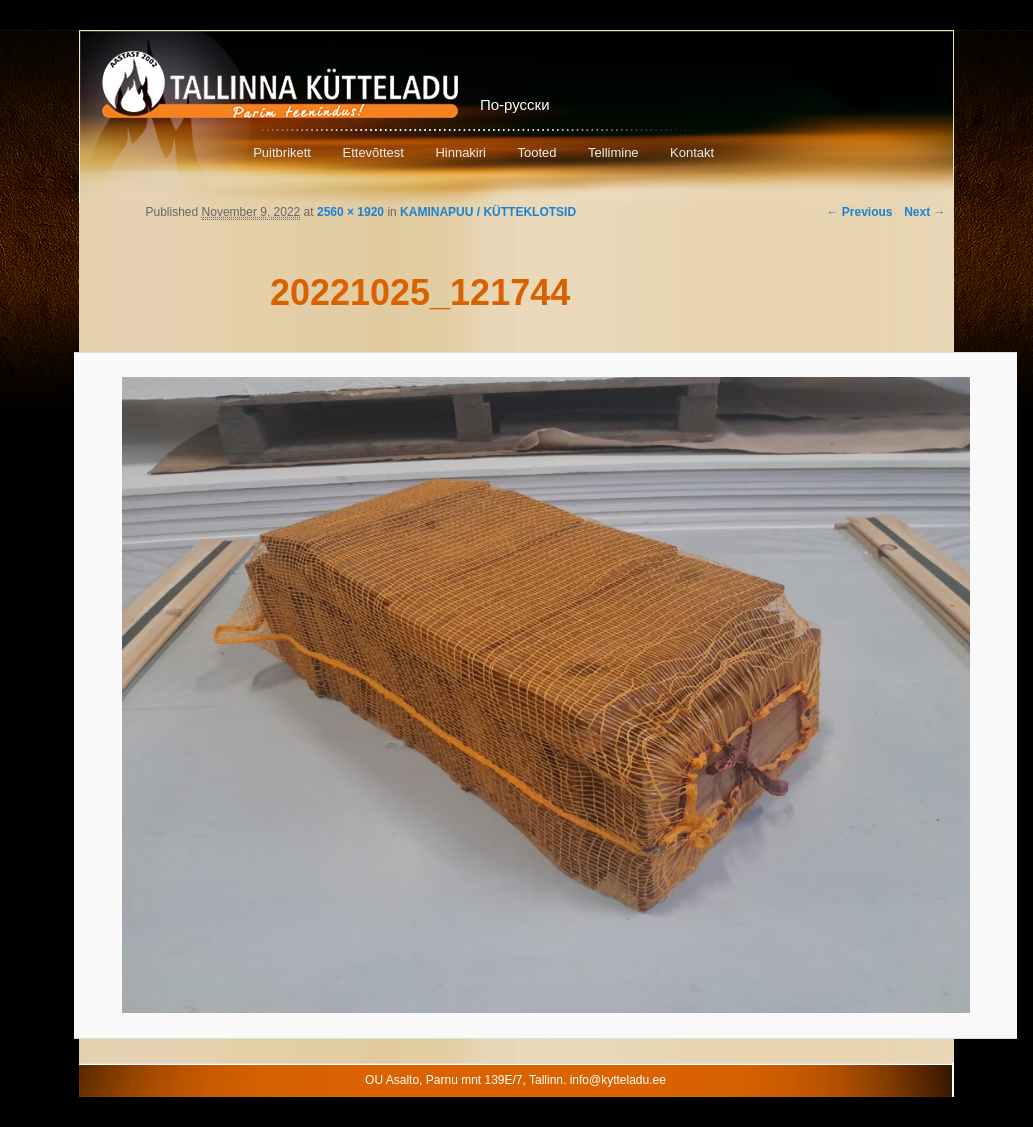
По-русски (515, 104)
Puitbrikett (282, 152)
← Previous (859, 212)
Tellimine (613, 152)
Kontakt (692, 152)
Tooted (536, 152)
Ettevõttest (372, 152)
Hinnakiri (460, 152)
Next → (924, 212)
